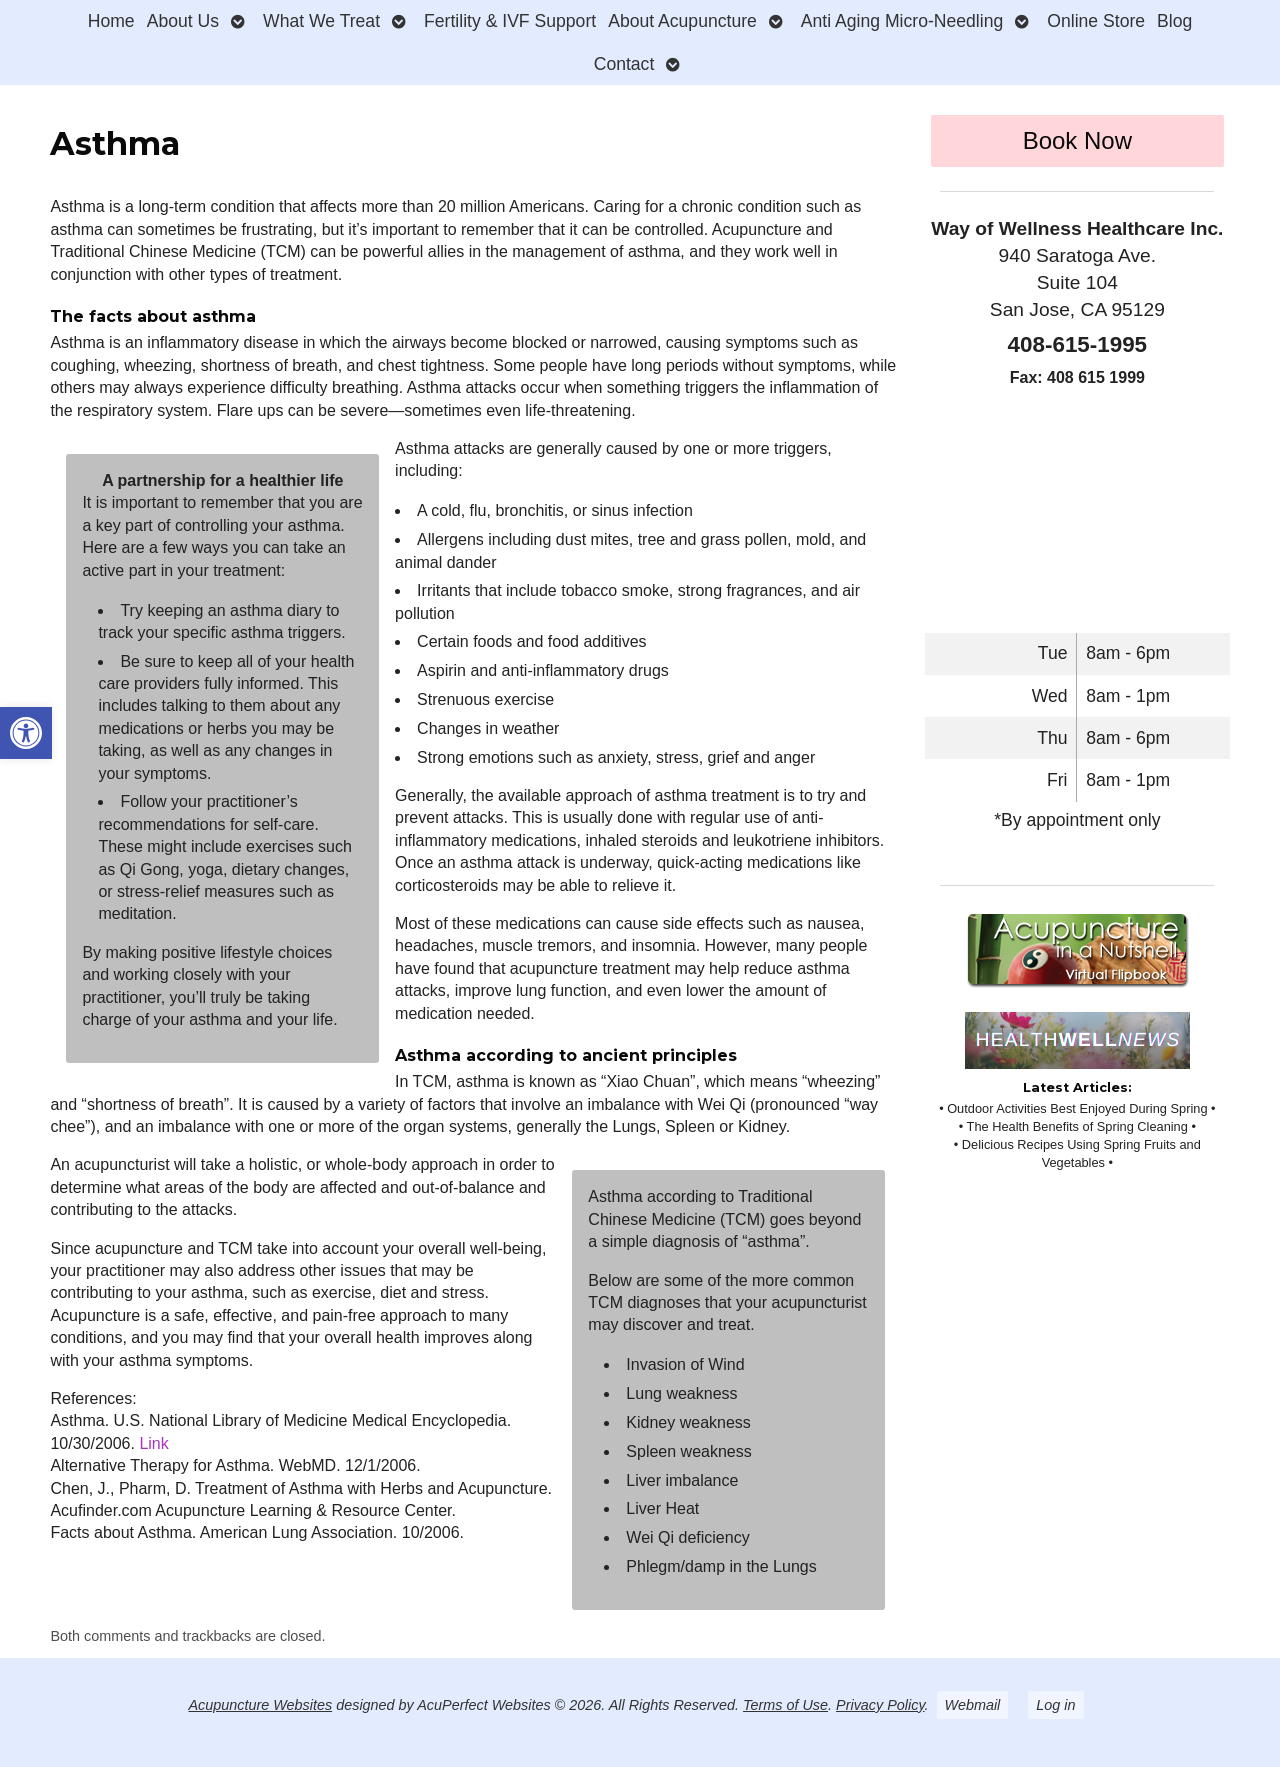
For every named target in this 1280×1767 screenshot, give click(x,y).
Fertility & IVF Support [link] (510, 21)
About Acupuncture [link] (682, 21)
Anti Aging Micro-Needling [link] (902, 21)
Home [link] (111, 21)
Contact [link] (624, 64)
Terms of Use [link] (785, 1705)
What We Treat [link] (321, 21)
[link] (26, 733)
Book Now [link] (1077, 140)
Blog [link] (1174, 21)
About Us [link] (183, 21)
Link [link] (153, 1443)
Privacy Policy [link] (880, 1705)
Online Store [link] (1096, 21)
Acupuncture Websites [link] (260, 1705)
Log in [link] (1055, 1705)
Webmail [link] (973, 1705)
